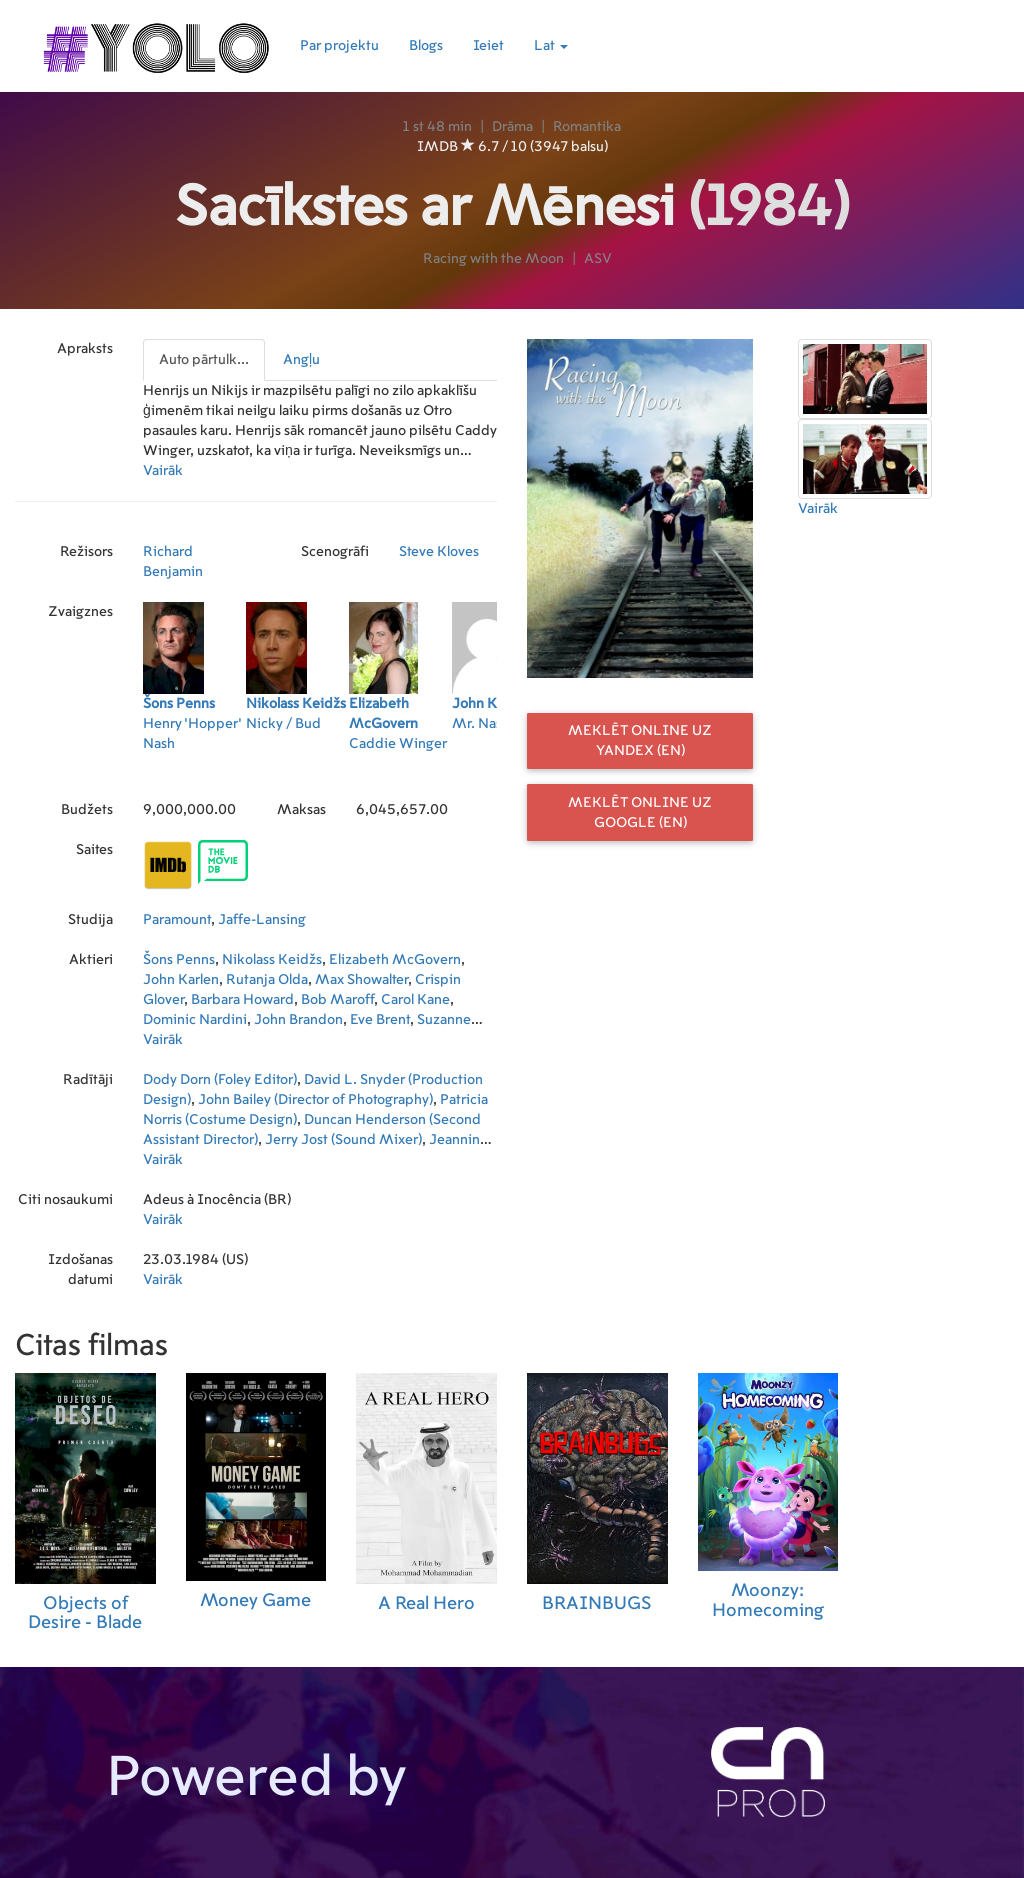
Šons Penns (179, 960)
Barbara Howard (242, 1000)
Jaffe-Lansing (262, 920)
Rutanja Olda (267, 980)
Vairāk (163, 471)
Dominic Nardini (195, 1020)
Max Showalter (361, 980)
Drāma (512, 127)
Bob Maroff (337, 1000)
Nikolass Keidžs (272, 960)
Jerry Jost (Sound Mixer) (343, 1140)
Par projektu (339, 46)
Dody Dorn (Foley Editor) (220, 1080)
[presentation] (205, 360)
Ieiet (488, 46)
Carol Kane (415, 1000)
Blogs (426, 46)
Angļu (301, 360)
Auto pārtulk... (204, 360)
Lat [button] (551, 46)
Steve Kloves (439, 552)
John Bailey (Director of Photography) (315, 1100)
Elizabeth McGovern (395, 960)
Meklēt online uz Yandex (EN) (640, 741)
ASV (598, 259)
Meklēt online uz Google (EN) (640, 813)
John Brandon (298, 1020)
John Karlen (181, 980)
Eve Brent (380, 1020)
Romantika (587, 127)
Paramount (177, 920)
